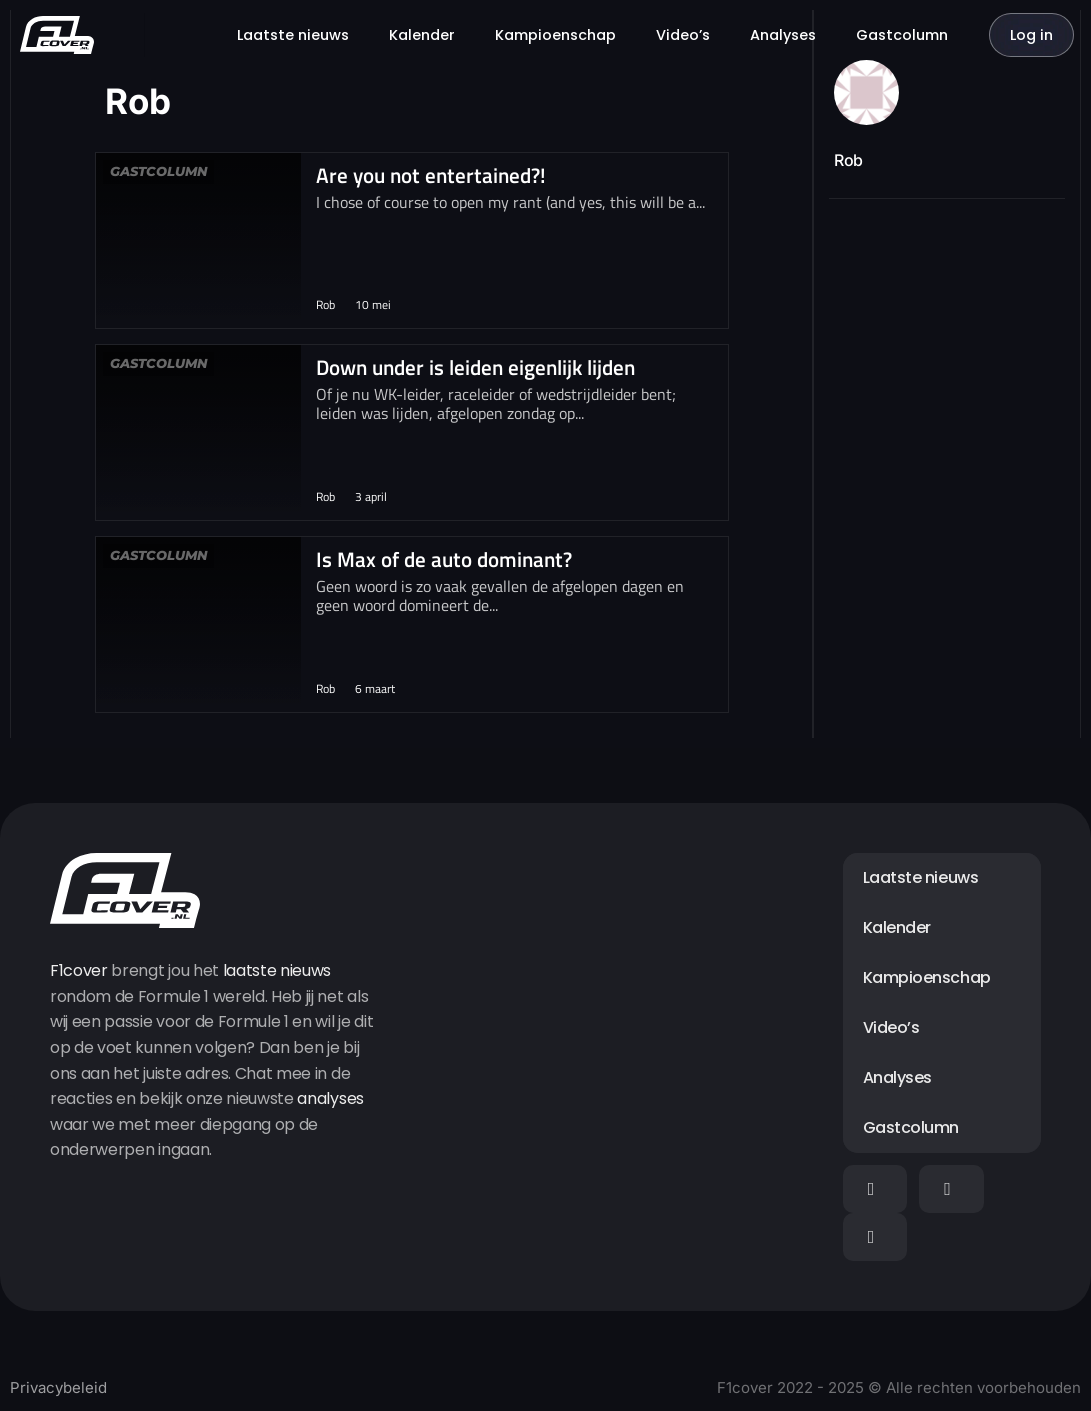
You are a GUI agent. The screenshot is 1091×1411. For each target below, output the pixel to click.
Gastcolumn (902, 35)
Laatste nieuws (293, 35)
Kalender (422, 35)
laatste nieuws (277, 970)
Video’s (683, 35)
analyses (330, 1098)
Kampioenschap (555, 35)
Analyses (783, 35)
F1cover (79, 970)
